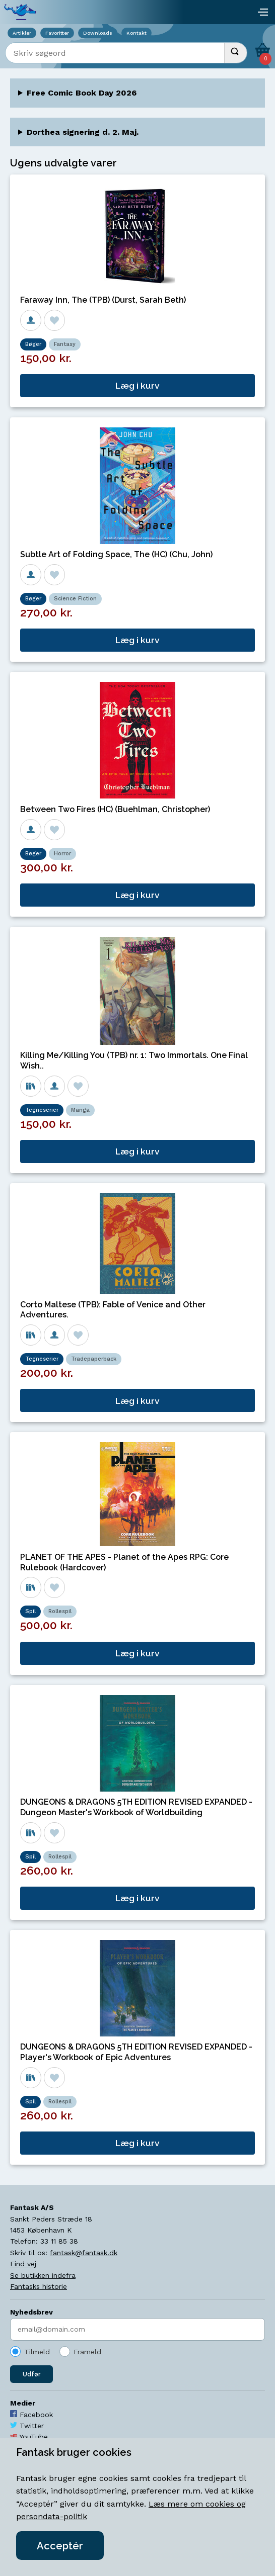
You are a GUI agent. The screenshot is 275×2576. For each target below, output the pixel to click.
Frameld (87, 2352)
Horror (62, 853)
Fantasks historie (38, 2286)
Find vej (23, 2264)
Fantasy (65, 344)
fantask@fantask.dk (83, 2253)
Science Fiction (75, 598)
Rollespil (60, 1611)
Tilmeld (37, 2352)
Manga (80, 1110)
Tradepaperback (93, 1359)
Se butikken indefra (43, 2275)
